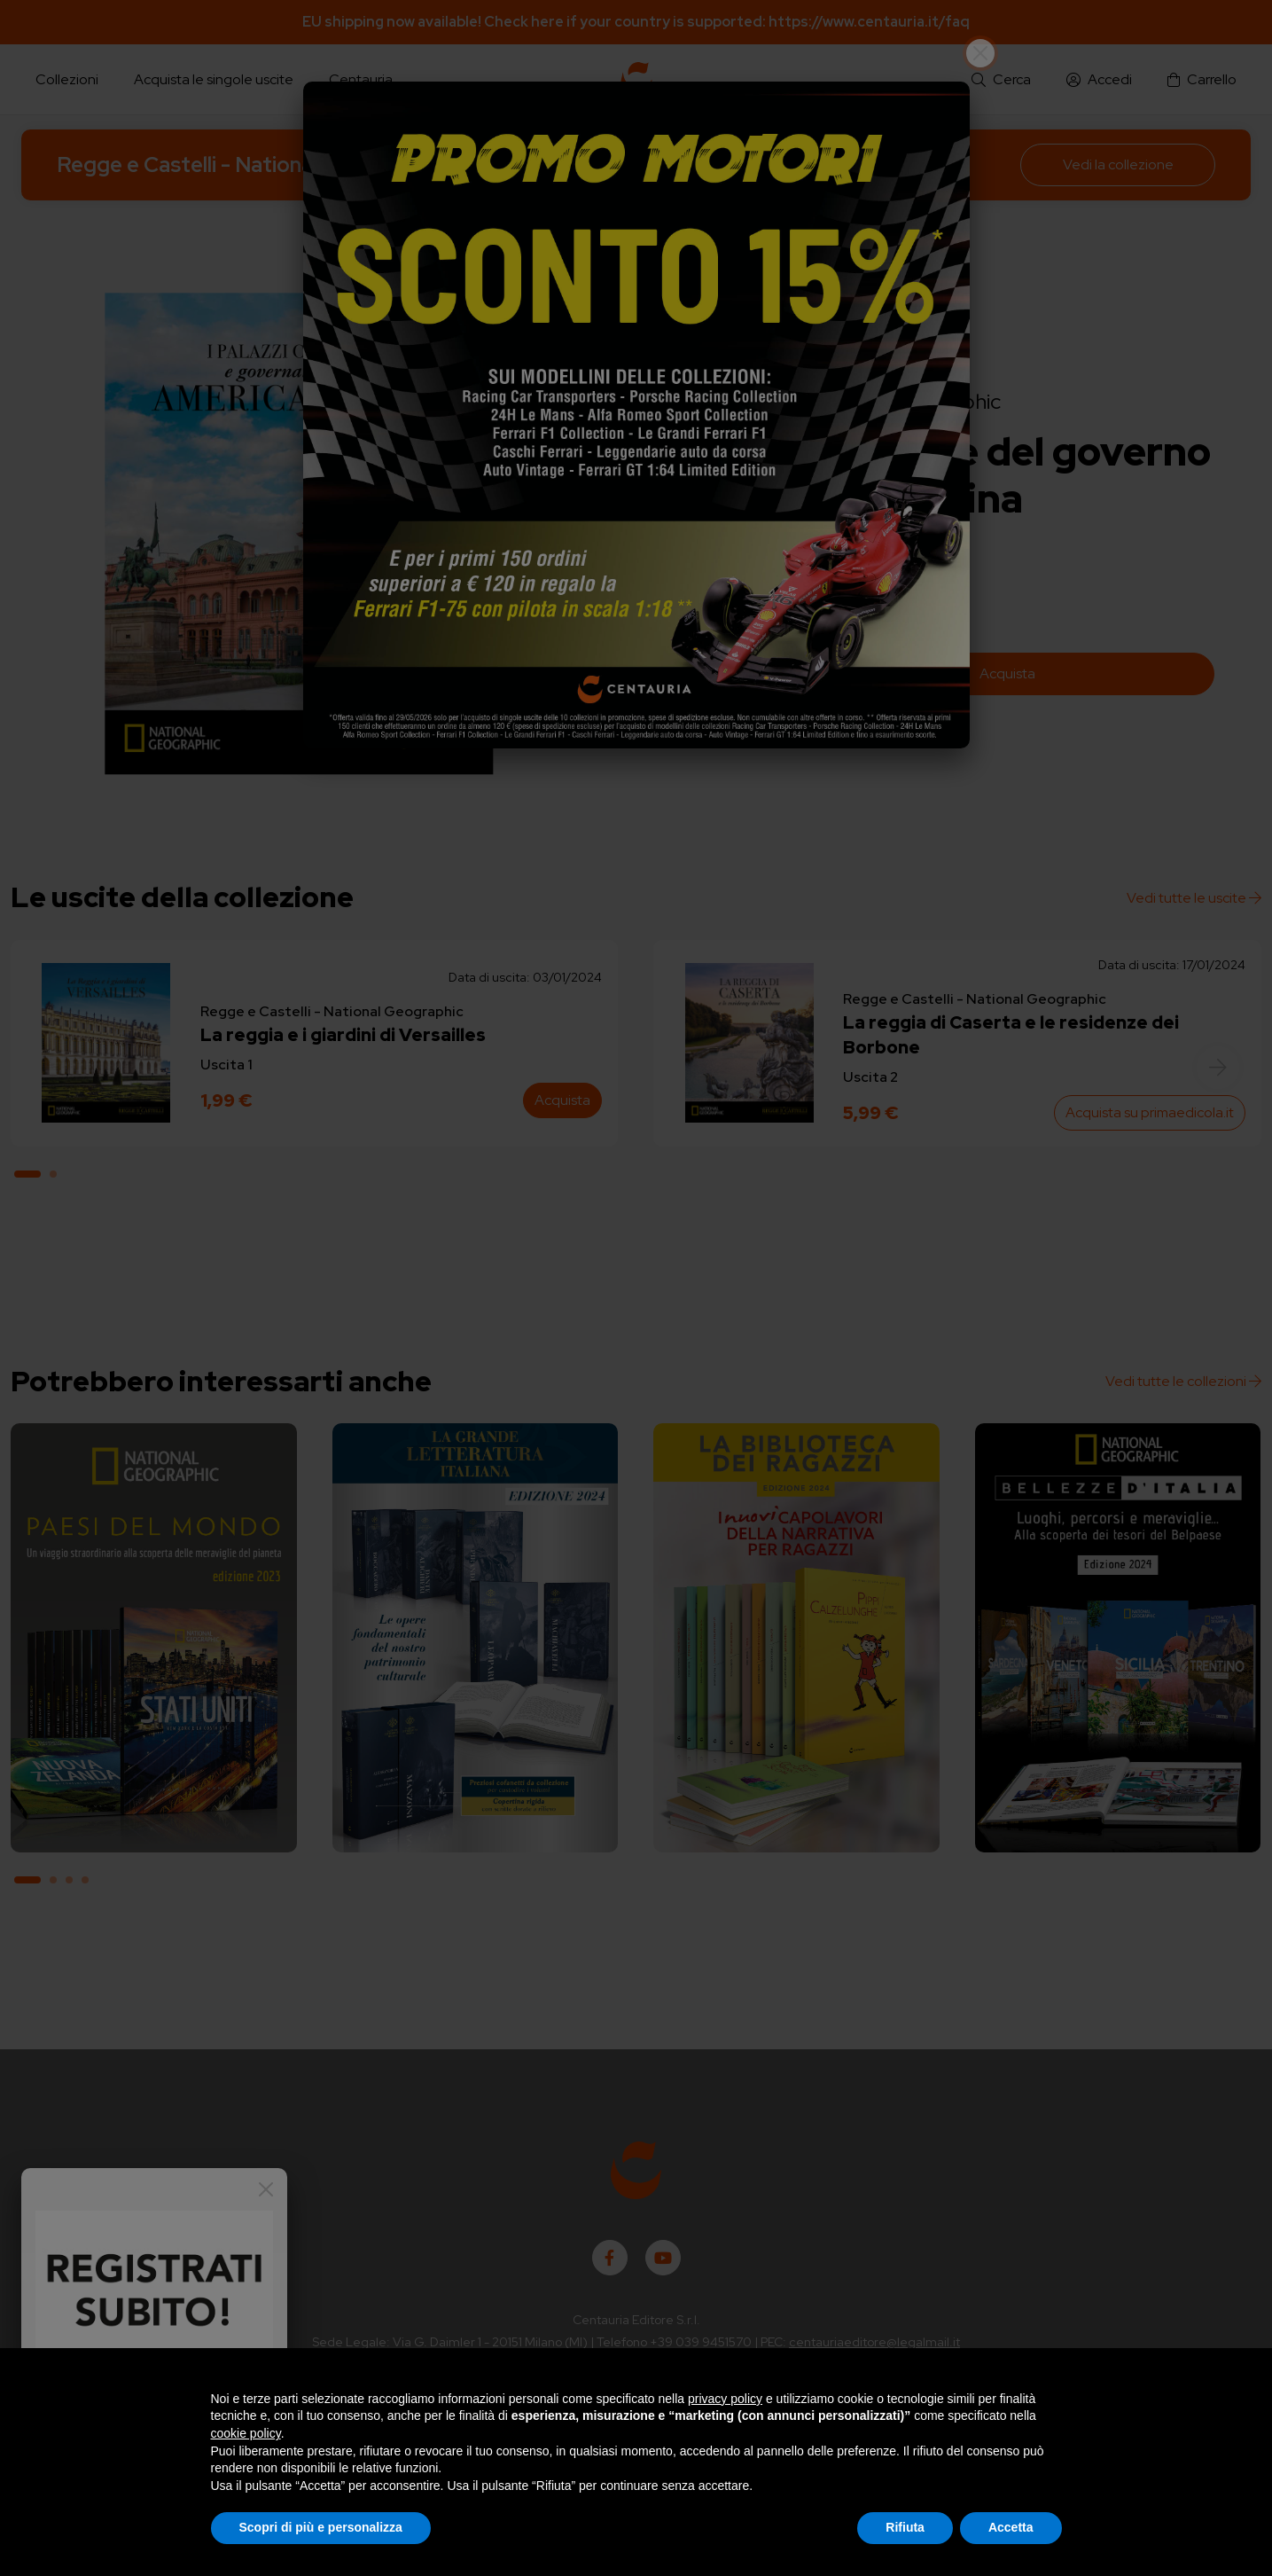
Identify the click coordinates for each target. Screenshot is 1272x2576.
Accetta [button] (1011, 2527)
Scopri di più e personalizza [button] (320, 2527)
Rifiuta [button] (905, 2527)
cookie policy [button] (246, 2433)
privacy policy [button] (725, 2399)
